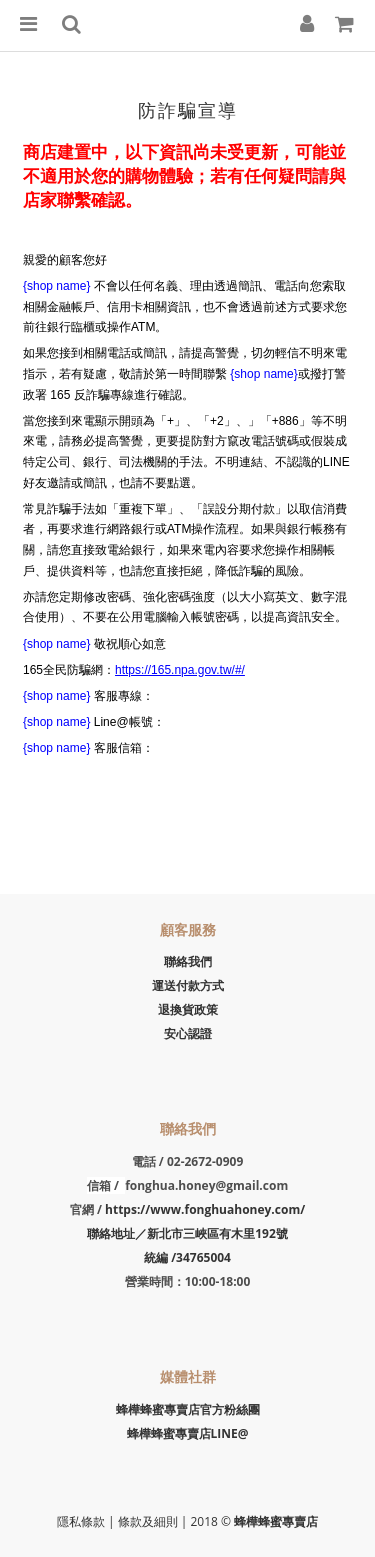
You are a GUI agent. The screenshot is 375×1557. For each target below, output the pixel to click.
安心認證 (188, 1033)
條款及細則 (149, 1521)
